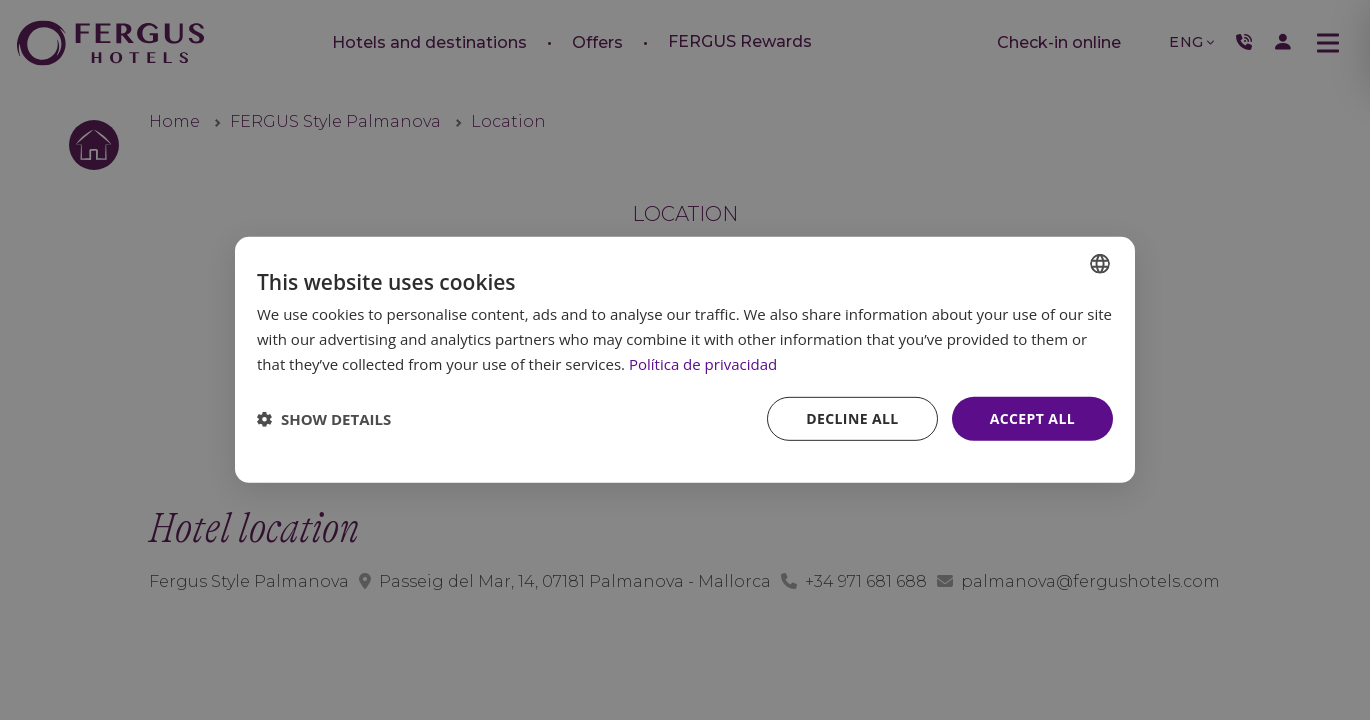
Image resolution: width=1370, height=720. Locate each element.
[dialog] (685, 360)
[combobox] (1100, 264)
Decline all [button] (852, 417)
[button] (324, 419)
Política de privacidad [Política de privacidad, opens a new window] (703, 364)
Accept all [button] (1032, 417)
